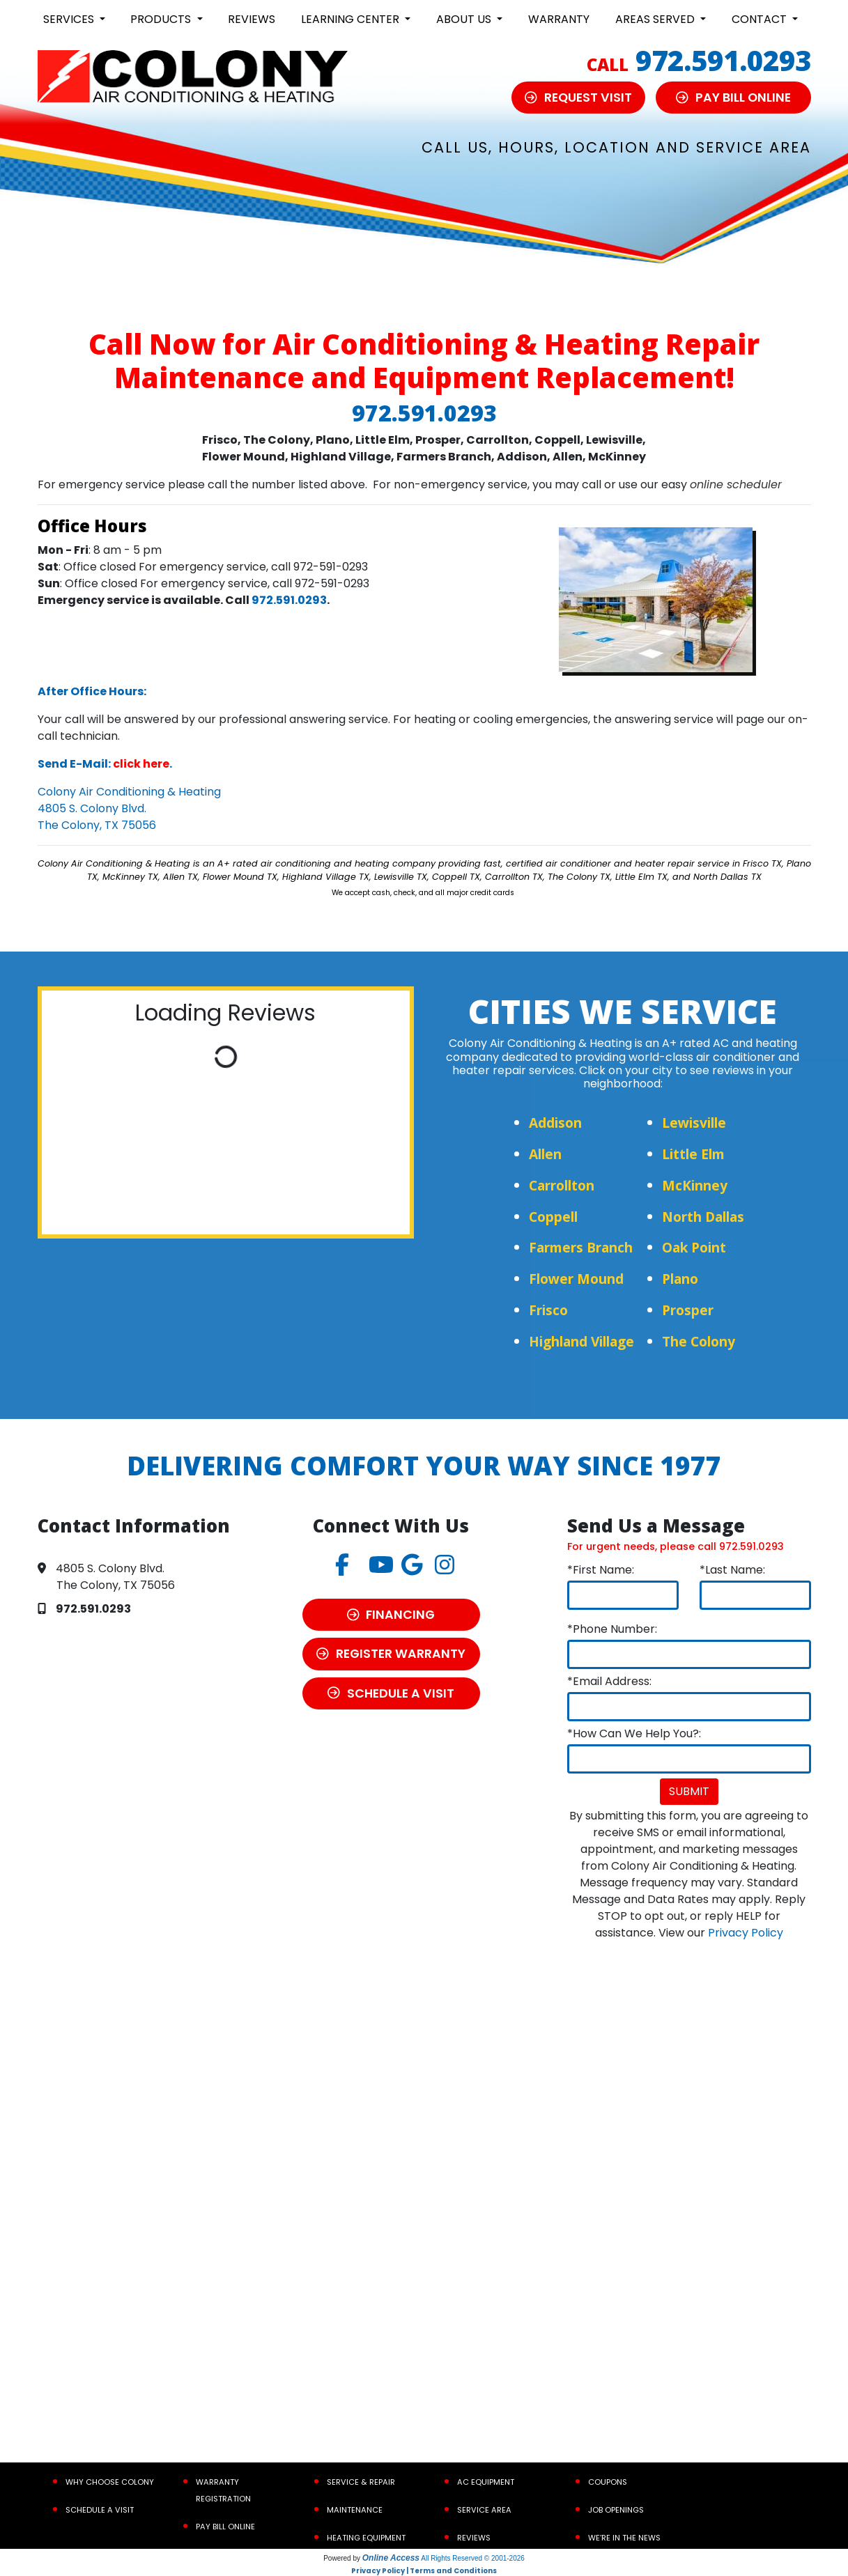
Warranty (558, 19)
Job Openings (616, 2509)
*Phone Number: (612, 1629)
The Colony (698, 1341)
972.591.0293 (723, 60)
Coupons (607, 2482)
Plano (680, 1278)
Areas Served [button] (656, 19)
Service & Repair (361, 2482)
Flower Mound (576, 1278)
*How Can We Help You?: (634, 1733)
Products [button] (162, 19)
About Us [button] (465, 19)
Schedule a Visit (99, 2509)
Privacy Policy (745, 1933)
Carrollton (561, 1185)
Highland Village (581, 1341)
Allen (545, 1154)
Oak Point (694, 1247)
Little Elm (693, 1154)
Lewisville (694, 1122)
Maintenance (355, 2509)
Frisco (548, 1310)
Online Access (390, 2558)
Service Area (484, 2509)
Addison (555, 1122)
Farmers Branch (581, 1247)
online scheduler (736, 484)
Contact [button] (760, 19)
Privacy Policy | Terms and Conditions (424, 2571)
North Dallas (703, 1216)
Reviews (251, 19)
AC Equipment (485, 2482)
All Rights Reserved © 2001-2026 (473, 2558)
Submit (689, 1791)
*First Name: (600, 1570)
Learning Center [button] (351, 19)
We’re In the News (624, 2537)
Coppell (553, 1216)
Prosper (688, 1310)
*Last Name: (732, 1570)
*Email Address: (609, 1681)
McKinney (694, 1185)
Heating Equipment (366, 2537)
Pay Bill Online (225, 2526)
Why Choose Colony (109, 2482)
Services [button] (70, 19)
